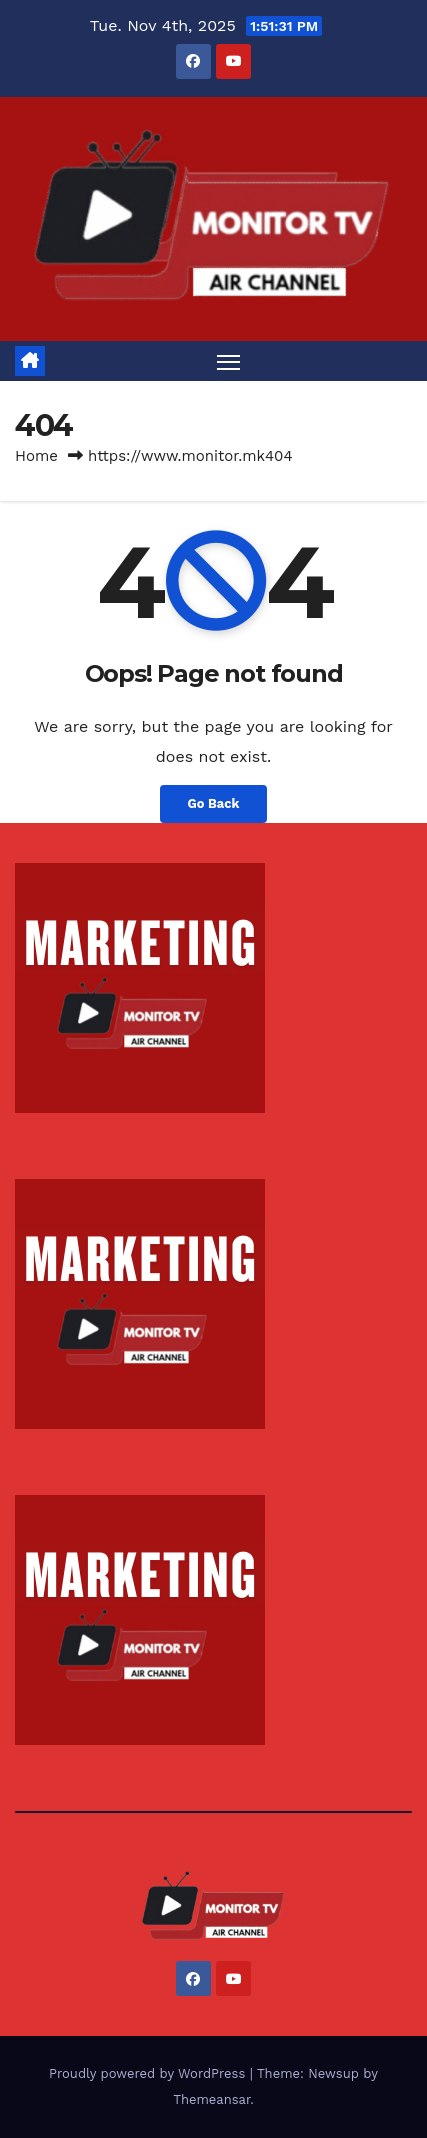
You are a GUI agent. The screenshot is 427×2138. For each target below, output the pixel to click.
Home (36, 456)
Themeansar (211, 2099)
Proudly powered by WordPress (149, 2073)
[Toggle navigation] (229, 361)
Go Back (214, 803)
